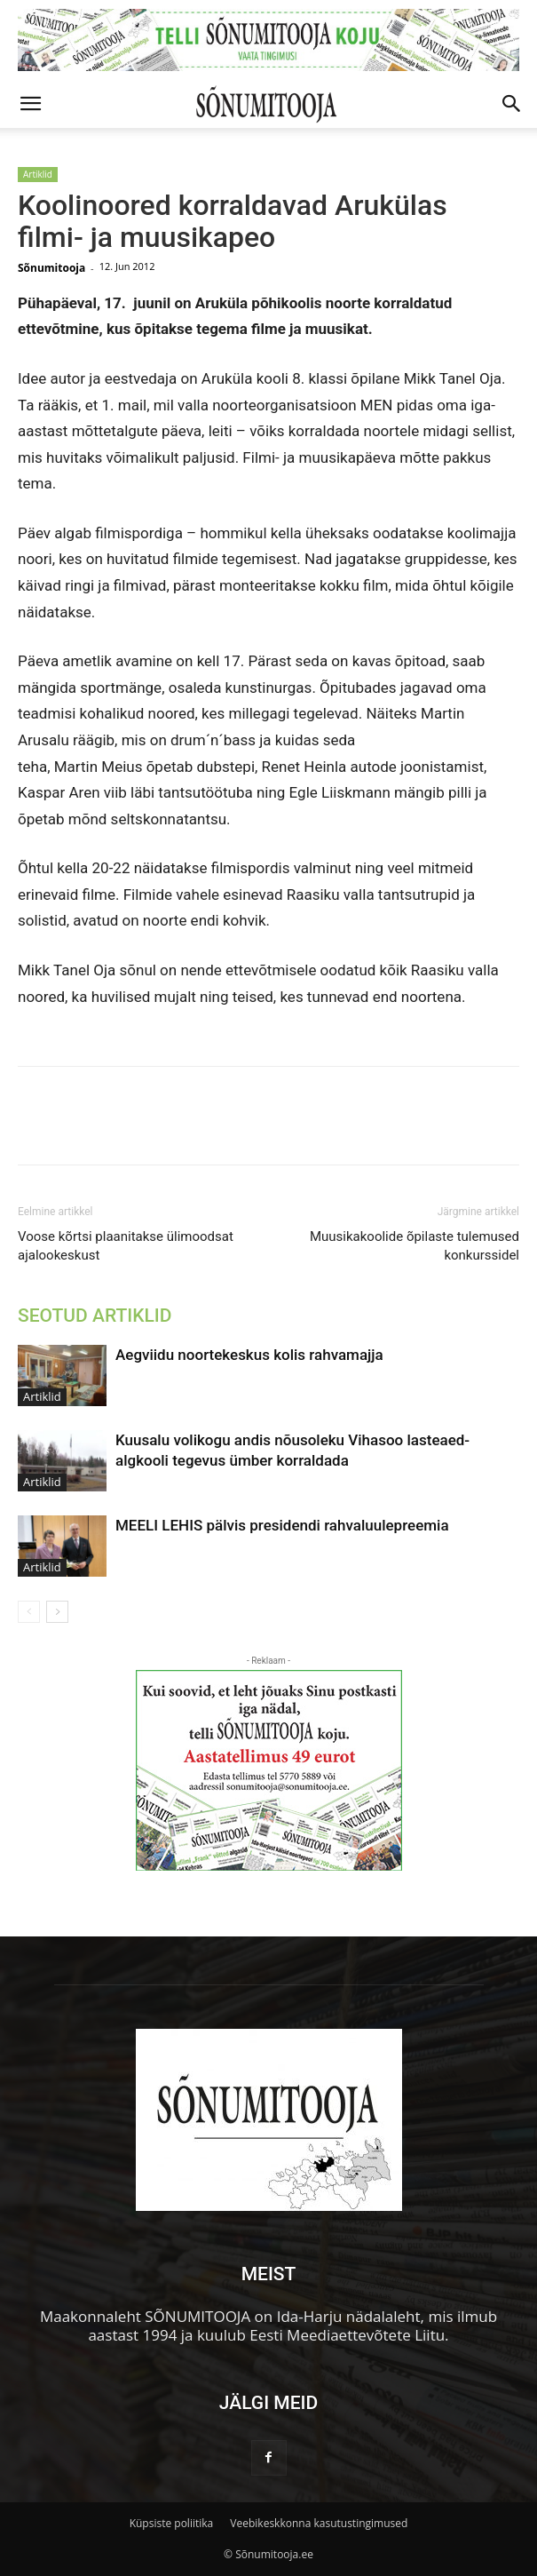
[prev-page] (29, 1612)
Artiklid (37, 174)
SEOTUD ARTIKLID (94, 1315)
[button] (30, 104)
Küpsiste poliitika (172, 2523)
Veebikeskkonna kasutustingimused (318, 2523)
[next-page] (57, 1612)
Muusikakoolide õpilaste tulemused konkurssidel (414, 1245)
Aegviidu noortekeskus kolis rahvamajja (249, 1355)
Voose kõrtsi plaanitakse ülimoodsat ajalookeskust (125, 1245)
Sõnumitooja (51, 267)
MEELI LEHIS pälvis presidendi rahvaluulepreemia (282, 1525)
